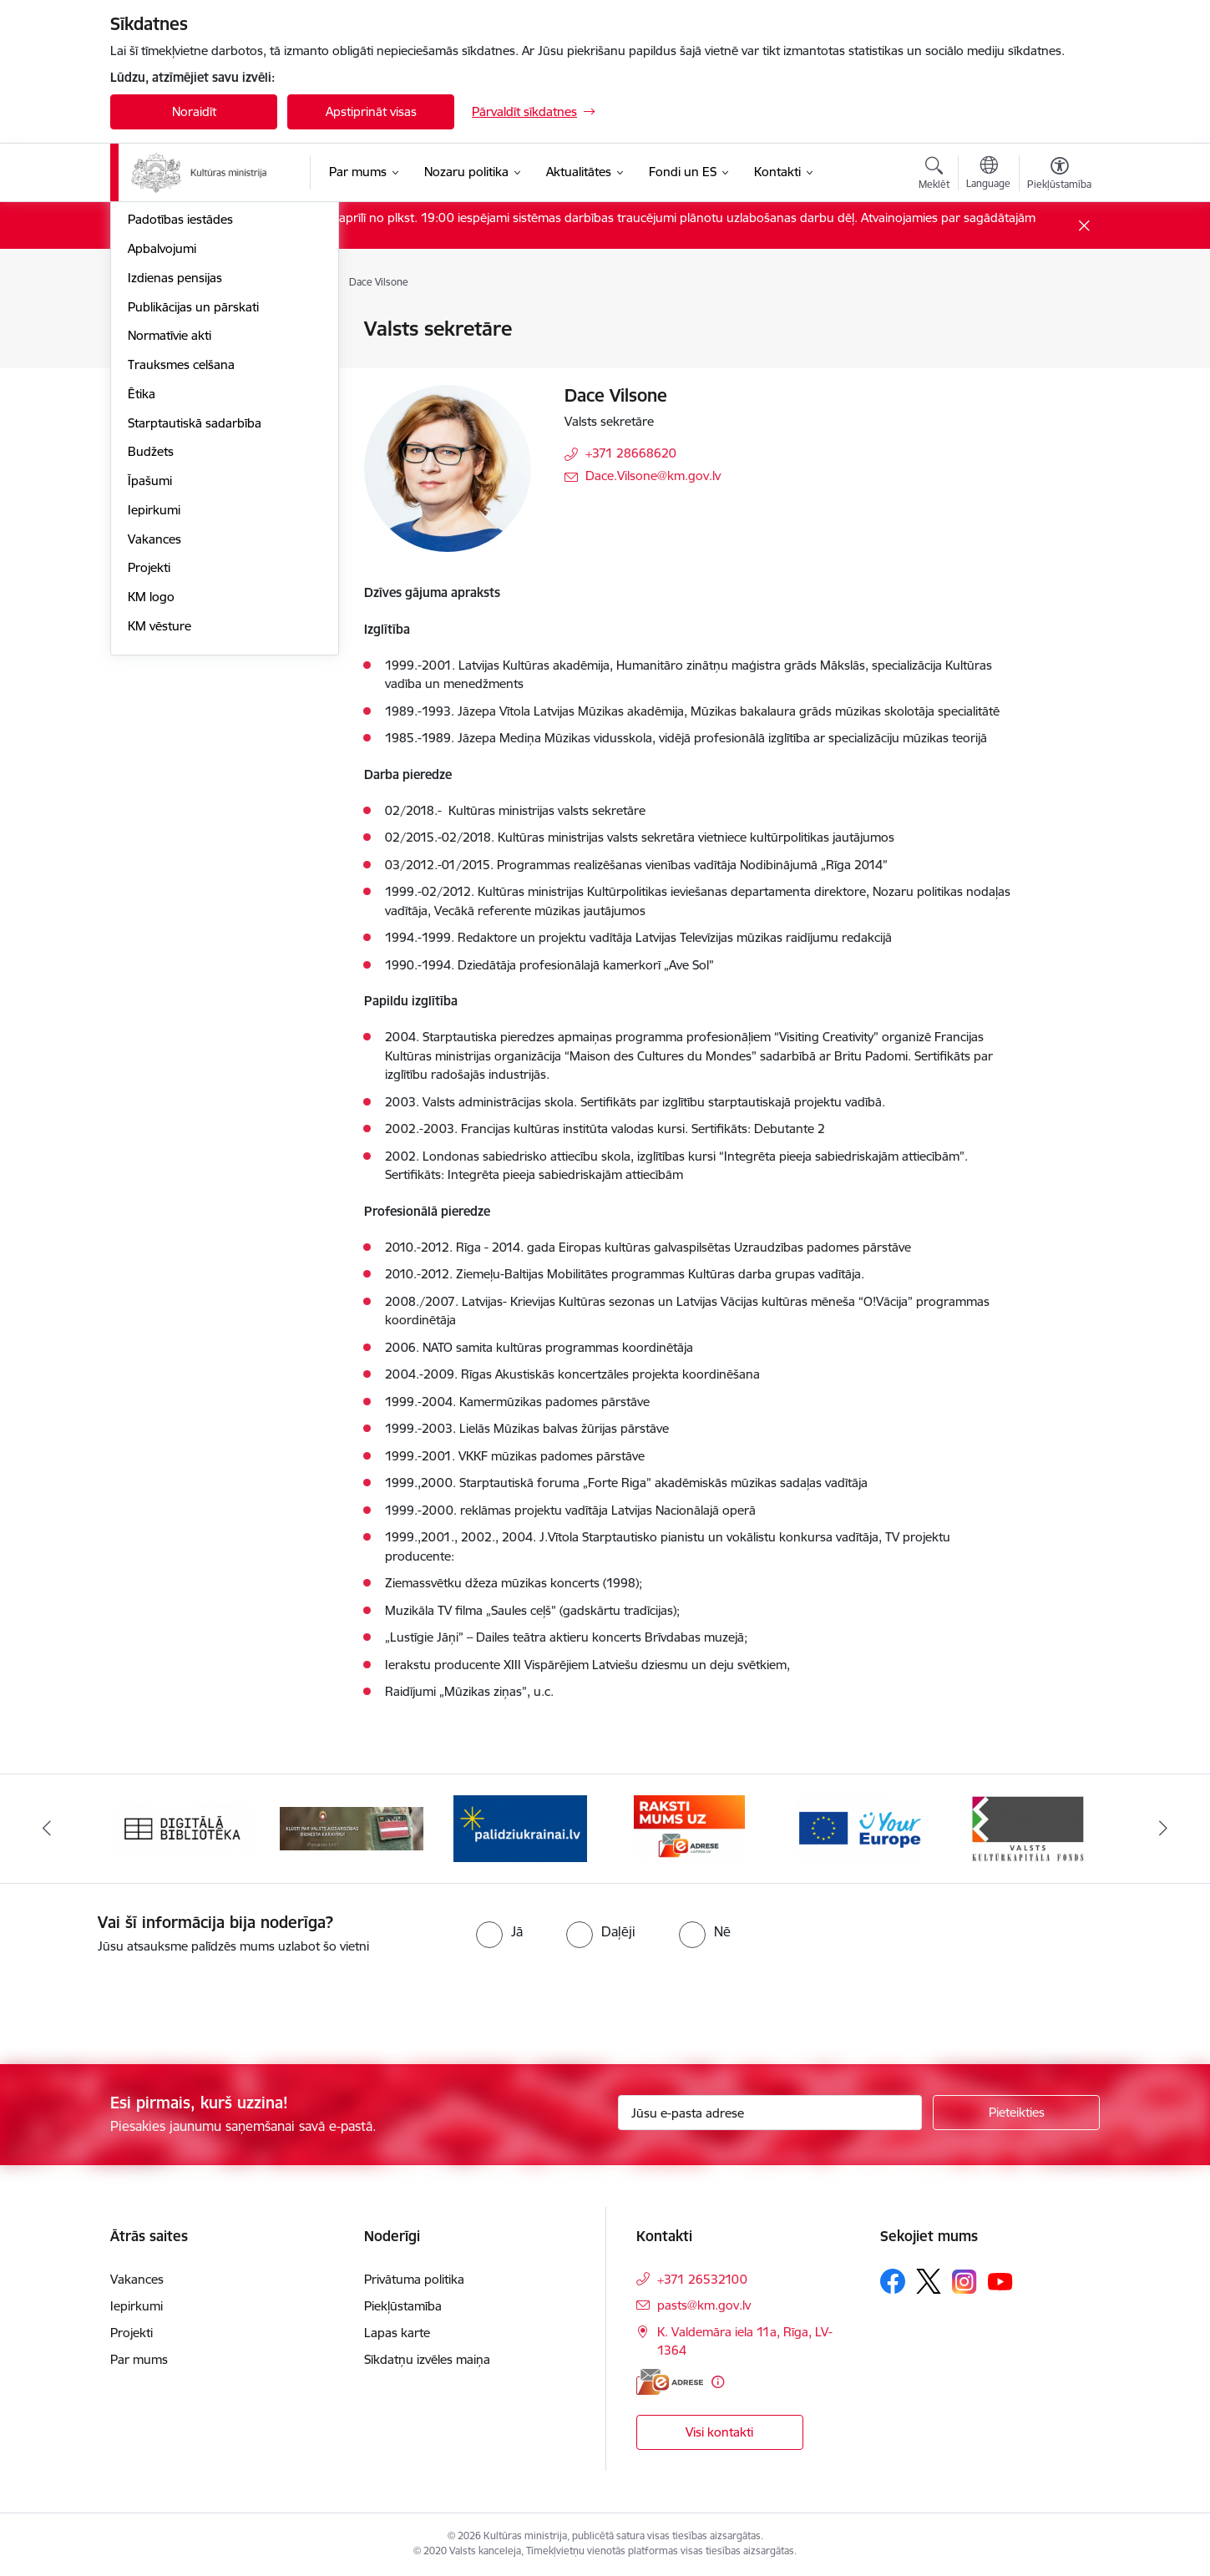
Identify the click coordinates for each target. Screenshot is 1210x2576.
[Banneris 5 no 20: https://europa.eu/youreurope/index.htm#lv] (859, 1827)
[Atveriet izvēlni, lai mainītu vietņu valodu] (988, 174)
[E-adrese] (669, 2382)
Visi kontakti (719, 2432)
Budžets (151, 678)
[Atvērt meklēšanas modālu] (934, 175)
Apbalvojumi (162, 475)
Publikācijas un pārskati (193, 533)
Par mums (139, 2359)
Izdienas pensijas (175, 504)
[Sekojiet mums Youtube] (1000, 2280)
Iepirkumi (154, 736)
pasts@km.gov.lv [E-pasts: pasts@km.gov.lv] (704, 2305)
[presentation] (139, 2002)
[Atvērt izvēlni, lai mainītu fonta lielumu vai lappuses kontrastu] (1059, 175)
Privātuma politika (414, 2279)
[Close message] (1084, 225)
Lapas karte (397, 2333)
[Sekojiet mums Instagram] (964, 2282)
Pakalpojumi (162, 417)
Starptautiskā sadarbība (194, 649)
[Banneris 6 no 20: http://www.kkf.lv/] (1028, 1827)
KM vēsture (159, 852)
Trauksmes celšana (181, 591)
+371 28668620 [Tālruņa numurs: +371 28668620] (630, 453)
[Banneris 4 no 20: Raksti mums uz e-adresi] (689, 1827)
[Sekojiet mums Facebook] (892, 2281)
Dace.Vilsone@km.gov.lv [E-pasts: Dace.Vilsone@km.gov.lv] (653, 475)
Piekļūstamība (403, 2306)
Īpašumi (150, 707)
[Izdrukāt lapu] (1058, 321)
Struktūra (154, 359)
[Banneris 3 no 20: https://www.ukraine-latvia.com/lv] (520, 1827)
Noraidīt (194, 111)
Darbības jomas (171, 388)
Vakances (154, 765)
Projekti (149, 794)
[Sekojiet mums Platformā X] (928, 2281)
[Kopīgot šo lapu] (1058, 363)
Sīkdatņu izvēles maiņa (427, 2359)
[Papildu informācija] (717, 2382)
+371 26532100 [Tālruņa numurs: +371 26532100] (702, 2279)
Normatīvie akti (169, 562)
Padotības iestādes (180, 446)
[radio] (499, 1931)
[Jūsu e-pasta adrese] (770, 2112)
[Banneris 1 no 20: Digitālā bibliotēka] (182, 1827)
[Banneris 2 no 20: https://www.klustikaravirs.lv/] (352, 1827)
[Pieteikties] (1016, 2112)
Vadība (147, 330)
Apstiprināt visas (371, 111)
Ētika (141, 620)
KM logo (151, 823)
